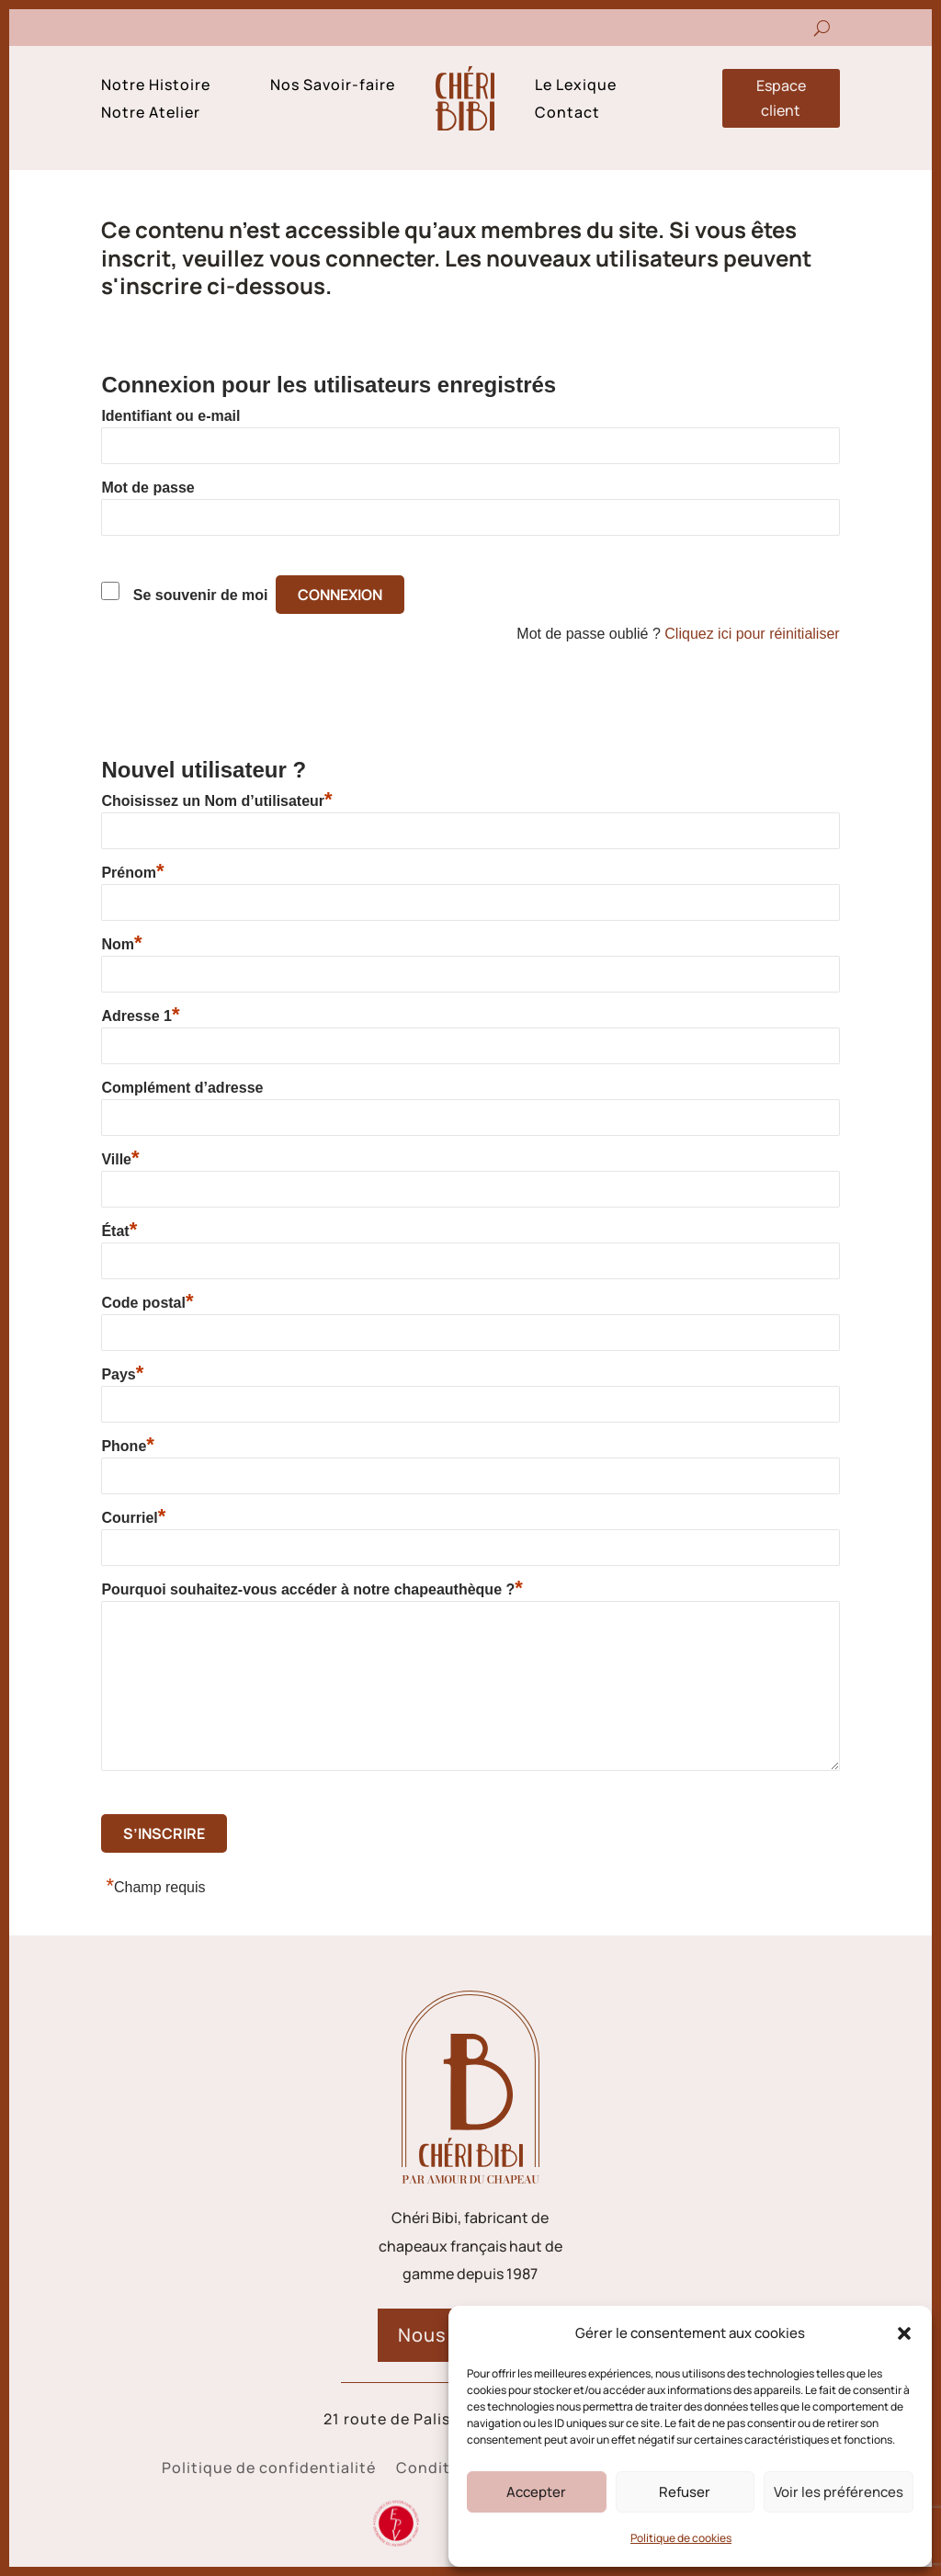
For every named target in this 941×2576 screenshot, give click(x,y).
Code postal (147, 1302)
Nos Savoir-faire (332, 86)
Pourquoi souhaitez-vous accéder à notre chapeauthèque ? (311, 1589)
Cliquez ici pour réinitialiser (751, 633)
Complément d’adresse (182, 1087)
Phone (127, 1446)
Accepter (536, 2492)
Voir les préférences (838, 2492)
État (119, 1230)
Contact (567, 114)
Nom (121, 944)
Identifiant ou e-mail (170, 416)
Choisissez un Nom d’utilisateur (216, 800)
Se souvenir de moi (200, 595)
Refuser (684, 2492)
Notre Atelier (150, 114)
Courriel (133, 1517)
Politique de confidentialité (269, 2469)
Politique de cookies (680, 2538)
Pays (122, 1374)
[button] (904, 2333)
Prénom (132, 872)
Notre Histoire (155, 86)
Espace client (781, 97)
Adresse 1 (140, 1015)
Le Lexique (576, 86)
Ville (120, 1159)
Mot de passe (147, 487)
